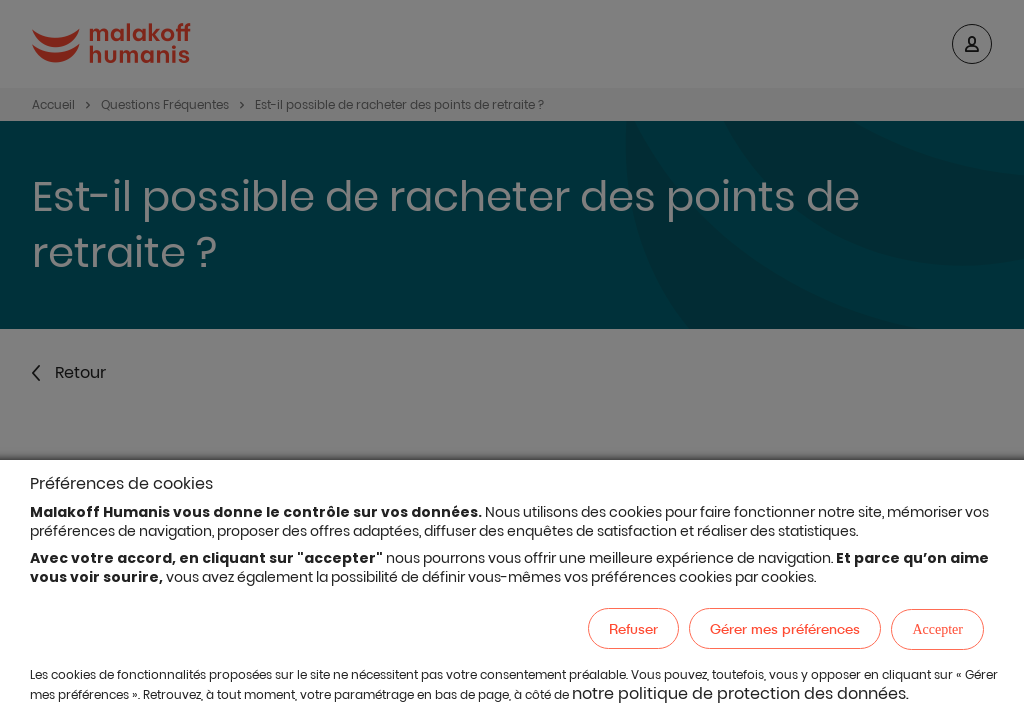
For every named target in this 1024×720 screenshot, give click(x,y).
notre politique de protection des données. (740, 693)
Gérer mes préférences (785, 628)
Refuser (633, 628)
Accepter (937, 629)
